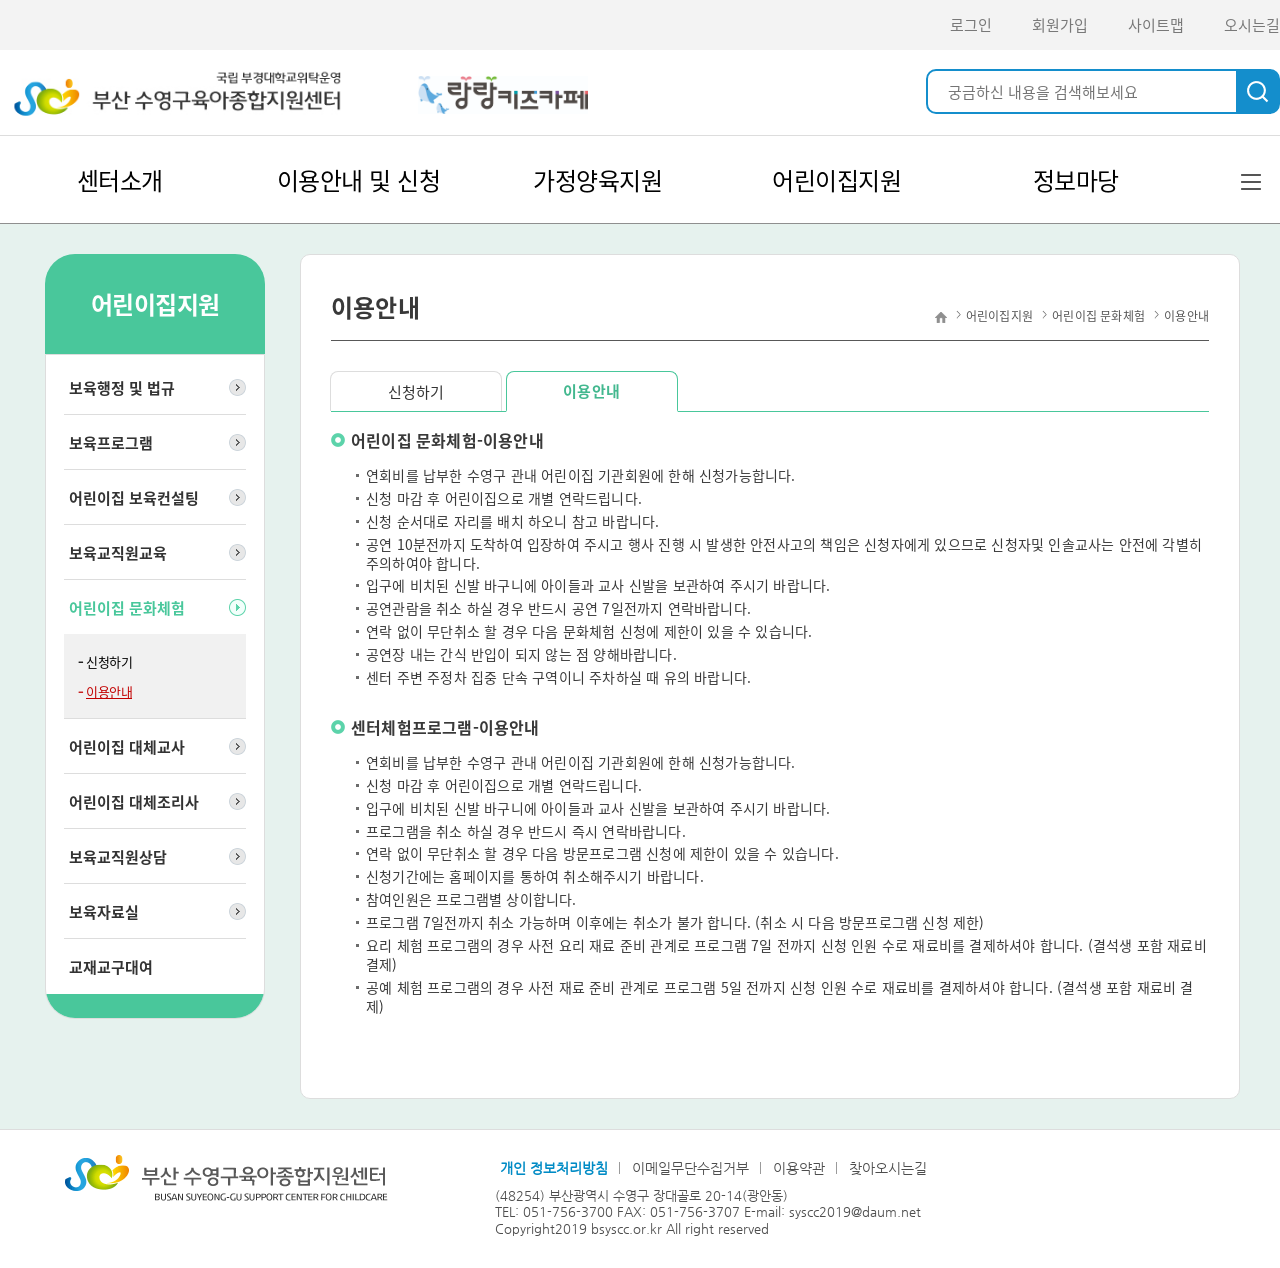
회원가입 (1060, 25)
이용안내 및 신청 (359, 180)
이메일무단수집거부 (690, 1168)
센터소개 (120, 180)
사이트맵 (1156, 25)
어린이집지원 (836, 180)
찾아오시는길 (888, 1168)
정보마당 (1076, 180)
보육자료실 (104, 912)
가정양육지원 (597, 180)
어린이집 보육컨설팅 (134, 498)
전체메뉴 (1250, 181)
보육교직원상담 (118, 857)
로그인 (971, 25)
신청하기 (109, 661)
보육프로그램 (111, 443)
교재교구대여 (111, 967)
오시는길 (1252, 25)
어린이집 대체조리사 (134, 802)
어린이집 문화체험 (127, 608)
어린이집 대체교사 (127, 747)
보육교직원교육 (118, 553)
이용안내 (109, 691)
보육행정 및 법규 (122, 388)
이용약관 (799, 1168)
